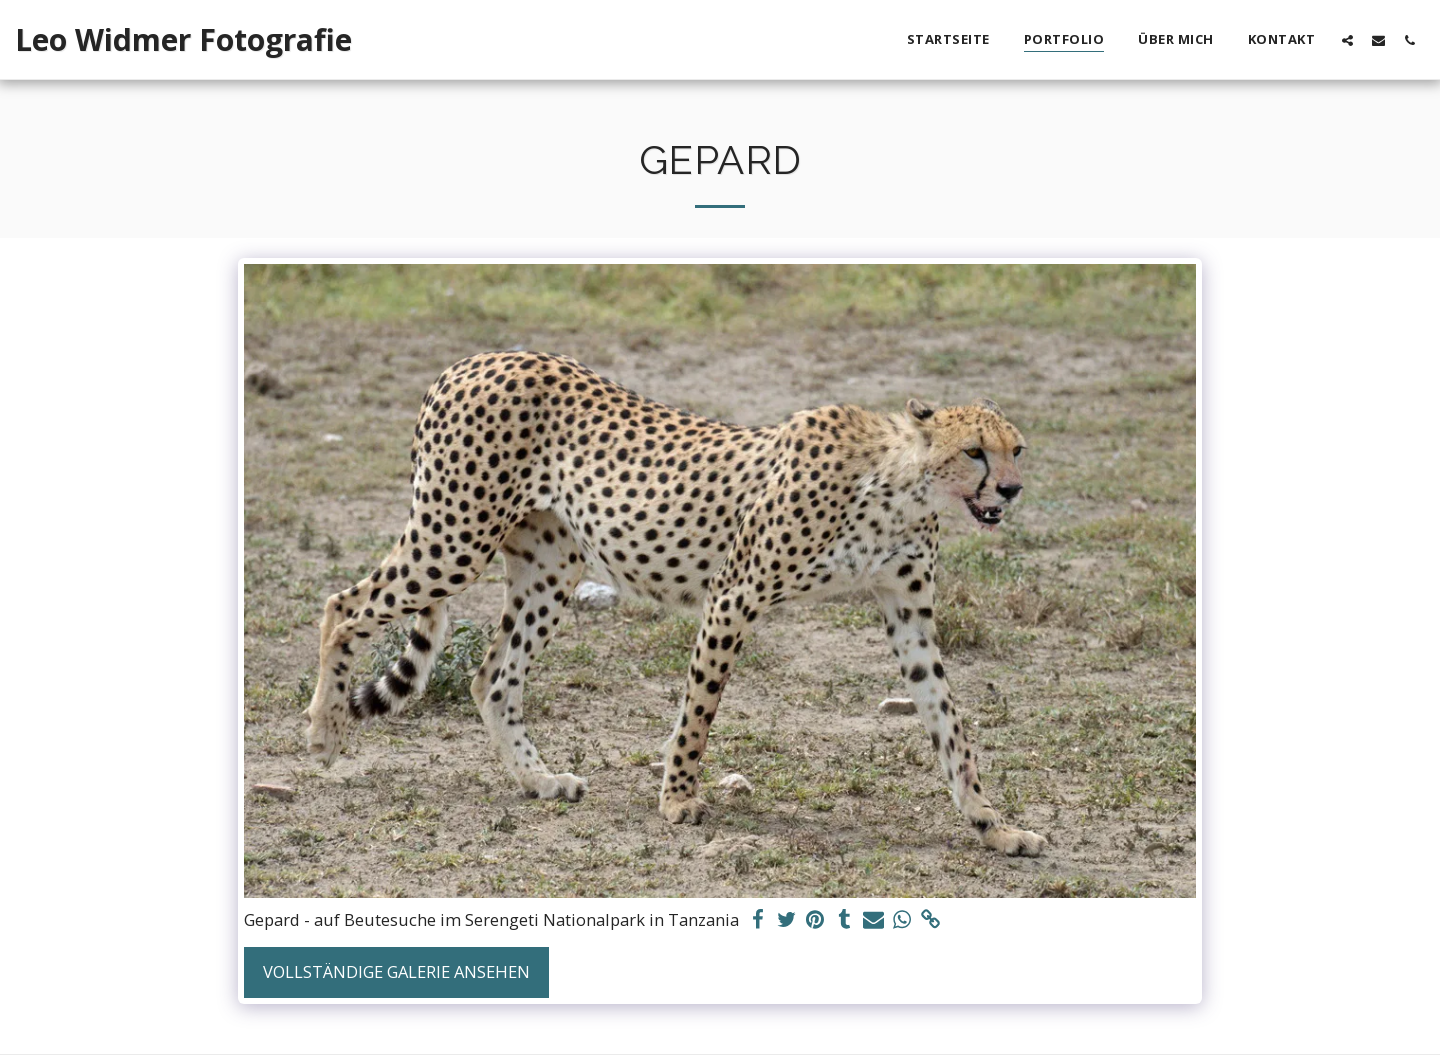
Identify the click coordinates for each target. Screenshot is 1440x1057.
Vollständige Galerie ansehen (396, 971)
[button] (1347, 40)
